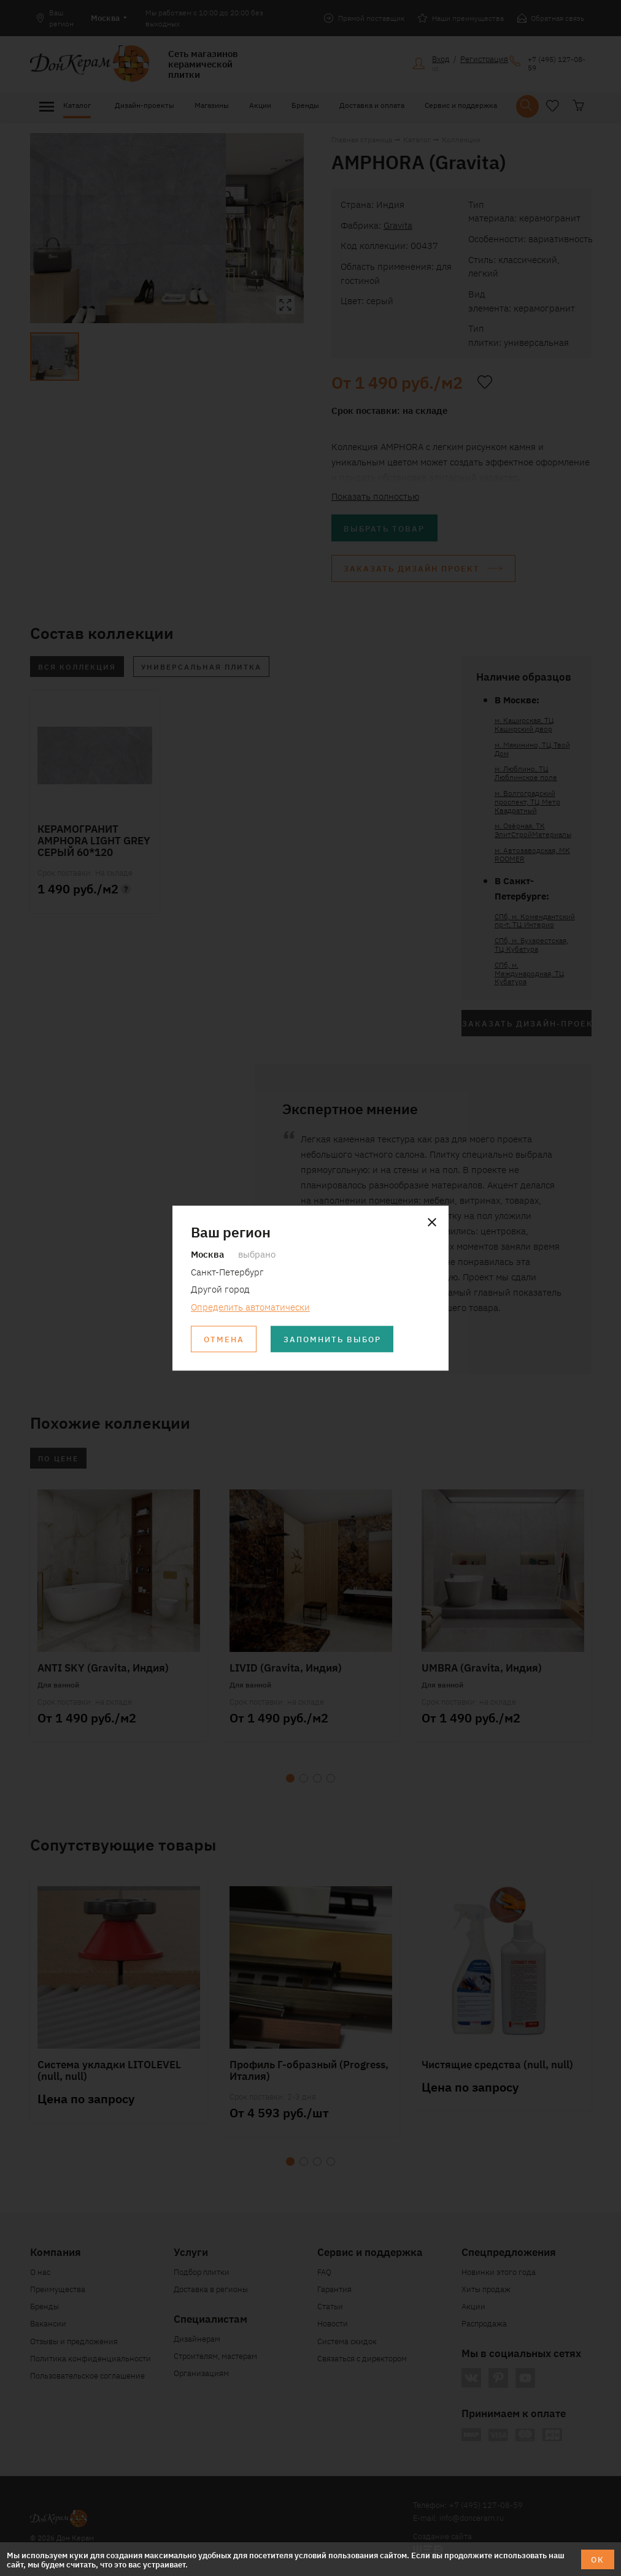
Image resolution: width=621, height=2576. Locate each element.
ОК (597, 2559)
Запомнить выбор (332, 1339)
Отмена (224, 1339)
